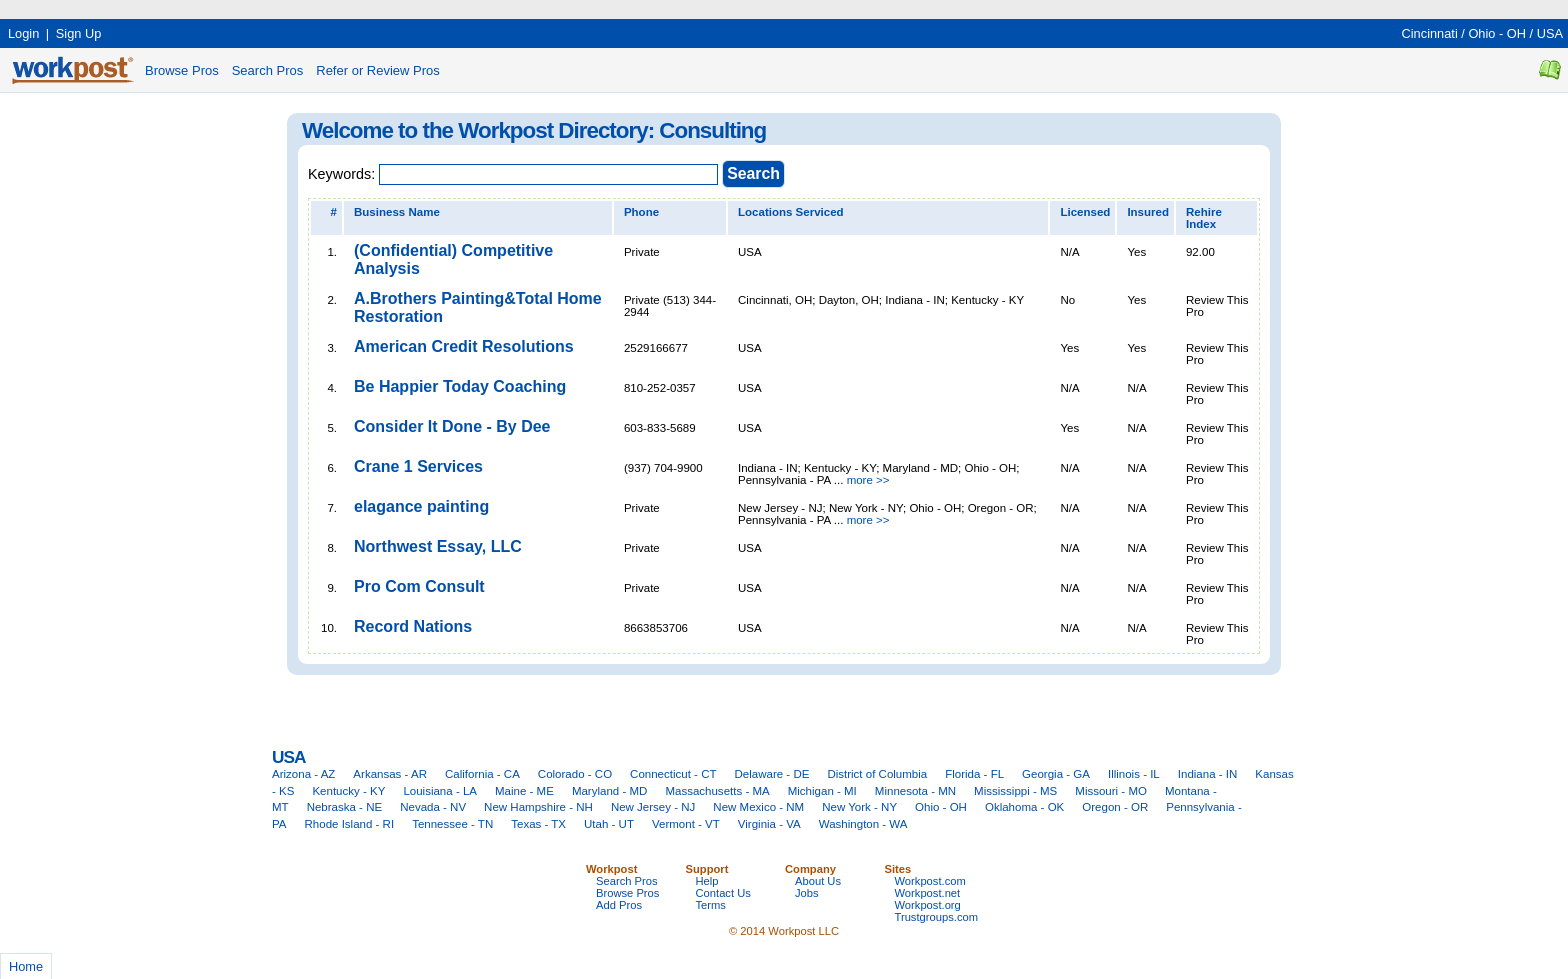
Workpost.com (930, 881)
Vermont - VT (686, 824)
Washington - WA (863, 824)
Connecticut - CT (673, 774)
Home (26, 966)
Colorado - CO (575, 774)
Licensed (1085, 212)
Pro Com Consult (419, 586)
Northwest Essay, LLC (438, 546)
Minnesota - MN (915, 791)
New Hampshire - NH (538, 807)
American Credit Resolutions (464, 346)
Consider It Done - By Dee (452, 426)
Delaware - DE (772, 774)
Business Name (397, 212)
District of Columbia (877, 774)
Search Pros (268, 70)
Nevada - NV (433, 807)
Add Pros (619, 905)
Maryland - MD (610, 791)
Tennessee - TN (452, 824)
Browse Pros (182, 70)
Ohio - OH (1497, 33)
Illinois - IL (1134, 774)
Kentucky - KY (348, 791)
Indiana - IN (1208, 774)
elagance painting (421, 506)
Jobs (807, 893)
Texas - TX (538, 824)
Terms (711, 905)
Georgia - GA (1056, 774)
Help (707, 881)
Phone (641, 212)
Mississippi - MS (1015, 791)
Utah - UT (609, 824)
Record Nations (413, 626)
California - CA (482, 774)
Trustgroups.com (937, 917)
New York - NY (859, 807)
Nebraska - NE (345, 807)
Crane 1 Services (418, 466)
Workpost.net (928, 893)
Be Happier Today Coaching (460, 386)
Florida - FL (974, 774)
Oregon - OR (1115, 807)
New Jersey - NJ (653, 807)
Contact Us (723, 893)
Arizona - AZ (303, 774)
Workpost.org (928, 905)
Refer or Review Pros (378, 70)
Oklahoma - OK (1024, 807)
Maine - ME (524, 791)
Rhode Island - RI (350, 824)
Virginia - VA (769, 824)
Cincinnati (1430, 33)
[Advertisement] (364, 7)
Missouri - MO (1111, 791)
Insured (1148, 212)
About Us (818, 881)
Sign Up (79, 33)
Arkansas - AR (390, 774)
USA (1550, 33)
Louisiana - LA (440, 791)
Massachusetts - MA (717, 791)
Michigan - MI (822, 791)
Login (23, 33)
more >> (868, 480)
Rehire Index (1204, 218)
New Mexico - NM (758, 807)
